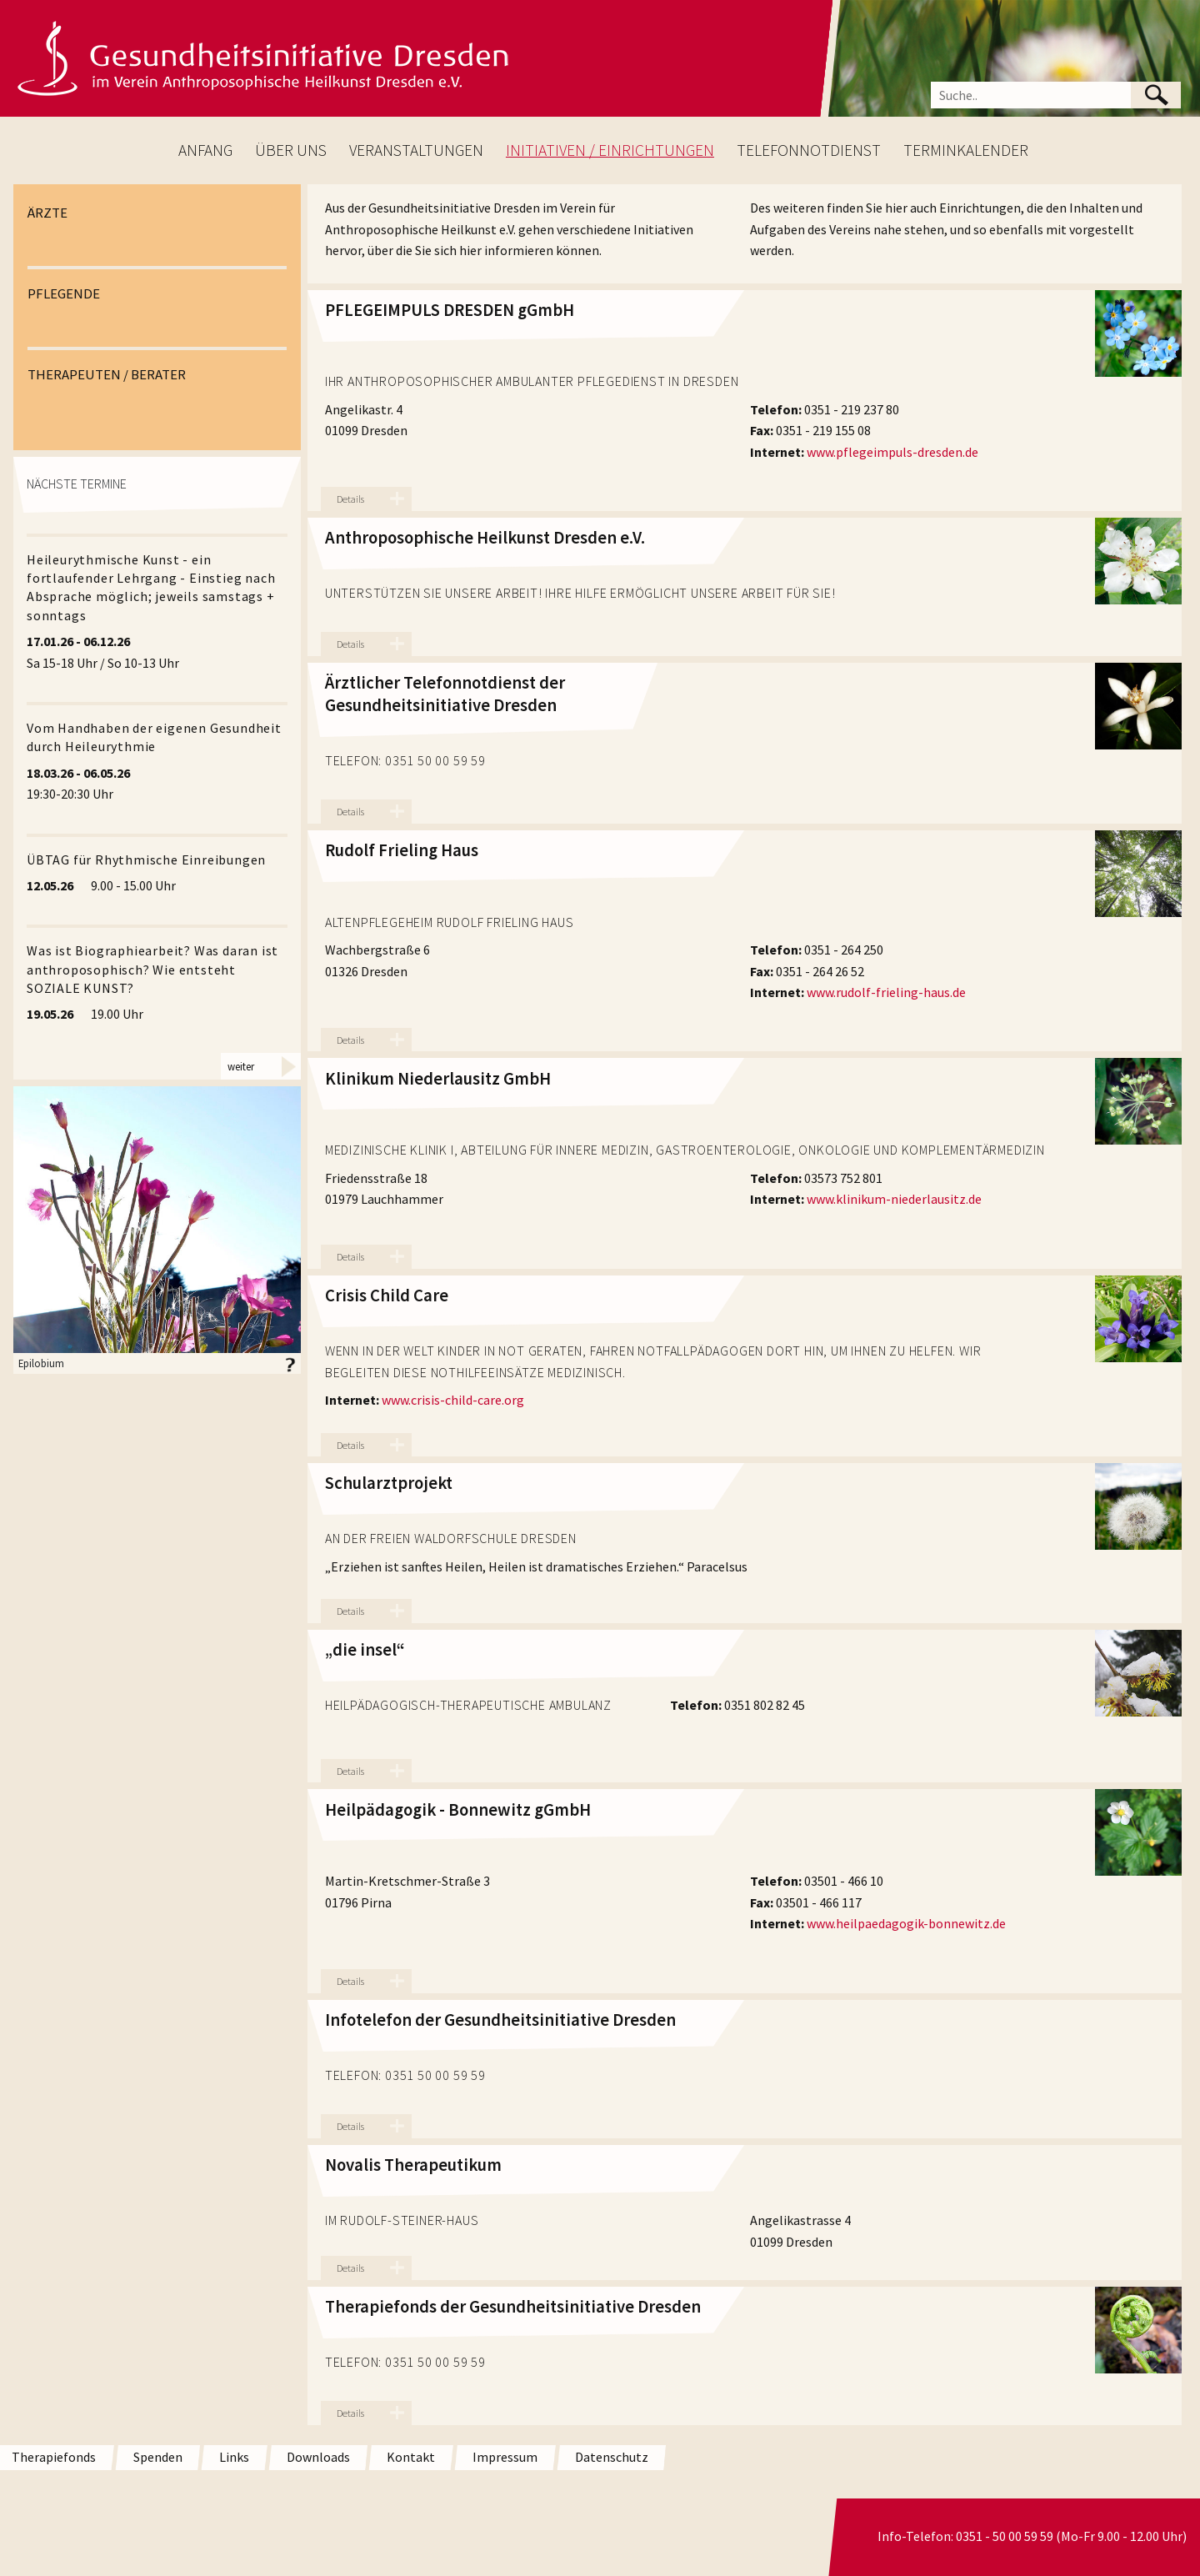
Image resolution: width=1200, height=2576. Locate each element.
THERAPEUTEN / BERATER (107, 374)
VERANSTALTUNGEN (416, 150)
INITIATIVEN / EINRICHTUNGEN (610, 150)
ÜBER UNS (291, 150)
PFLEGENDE (64, 293)
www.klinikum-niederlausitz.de (894, 1198)
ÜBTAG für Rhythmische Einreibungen (146, 859)
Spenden (157, 2456)
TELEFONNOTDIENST (809, 150)
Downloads (318, 2456)
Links (234, 2456)
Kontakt (411, 2456)
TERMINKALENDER (965, 150)
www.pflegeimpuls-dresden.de (892, 452)
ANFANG (205, 150)
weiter (241, 1066)
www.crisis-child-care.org (453, 1399)
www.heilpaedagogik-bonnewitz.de (906, 1923)
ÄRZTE (48, 212)
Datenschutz (611, 2456)
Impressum (505, 2456)
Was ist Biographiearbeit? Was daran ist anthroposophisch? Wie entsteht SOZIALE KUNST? (152, 969)
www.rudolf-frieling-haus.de (886, 992)
